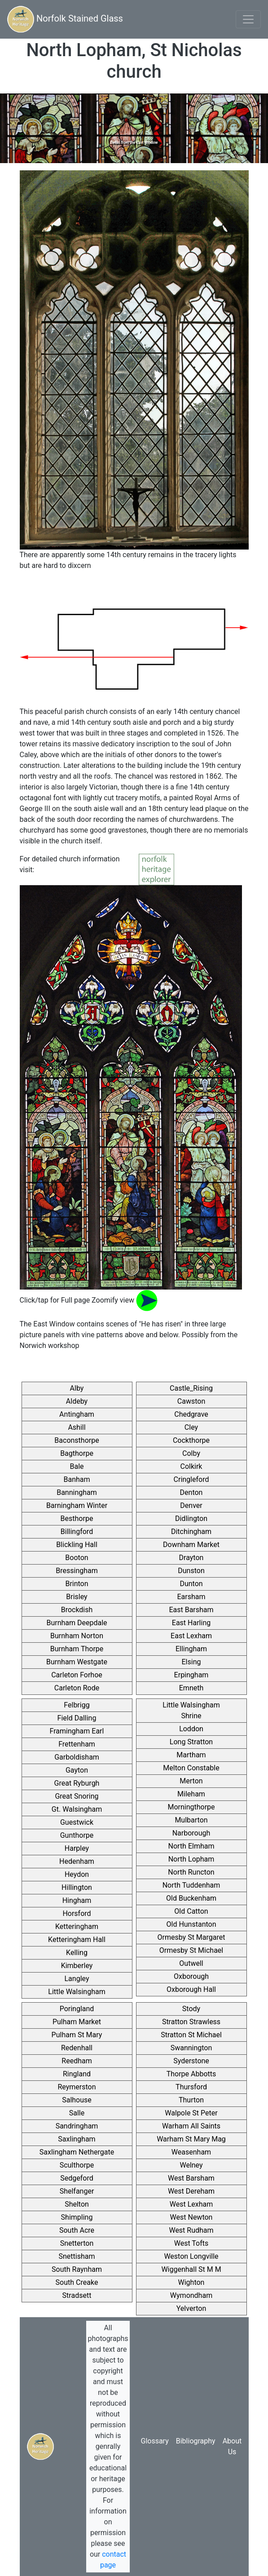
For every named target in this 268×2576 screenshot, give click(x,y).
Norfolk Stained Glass (65, 19)
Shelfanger (77, 2191)
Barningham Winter (76, 1505)
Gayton (77, 1770)
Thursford (191, 2087)
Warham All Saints (191, 2126)
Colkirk (191, 1466)
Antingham (76, 1414)
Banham (76, 1479)
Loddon (191, 1729)
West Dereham (191, 2191)
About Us (232, 2446)
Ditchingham (191, 1531)
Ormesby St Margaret (191, 1937)
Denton (191, 1492)
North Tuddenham (191, 1885)
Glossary (154, 2441)
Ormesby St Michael (191, 1950)
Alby (77, 1388)
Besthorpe (77, 1518)
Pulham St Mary (77, 2035)
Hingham (77, 1900)
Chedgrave (191, 1414)
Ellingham (191, 1649)
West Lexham (191, 2204)
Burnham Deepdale (76, 1622)
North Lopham (191, 1859)
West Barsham (191, 2178)
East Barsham (191, 1609)
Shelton (77, 2204)
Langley (77, 1978)
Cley (191, 1427)
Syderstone (191, 2061)
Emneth (191, 1688)
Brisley (76, 1596)
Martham (191, 1755)
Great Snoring (76, 1796)
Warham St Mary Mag (191, 2139)
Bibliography (195, 2441)
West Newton (191, 2217)
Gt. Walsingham (77, 1809)
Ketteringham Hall (76, 1939)
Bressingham (77, 1570)
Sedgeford (76, 2178)
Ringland (77, 2074)
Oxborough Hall (191, 1989)
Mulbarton (191, 1820)
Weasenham (191, 2152)
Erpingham (191, 1675)
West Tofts (191, 2243)
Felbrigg (76, 1705)
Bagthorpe (76, 1453)
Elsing (191, 1662)
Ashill (76, 1427)
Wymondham (191, 2295)
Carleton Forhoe (76, 1675)
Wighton (191, 2282)
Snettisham (77, 2256)
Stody (191, 2008)
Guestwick (76, 1822)
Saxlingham (76, 2139)
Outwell (191, 1963)
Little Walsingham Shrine (191, 1710)
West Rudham (191, 2230)
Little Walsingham (76, 1991)
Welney (191, 2165)
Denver (191, 1505)
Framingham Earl (77, 1731)
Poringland (77, 2008)
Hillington (77, 1887)
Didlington (191, 1518)
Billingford (77, 1531)
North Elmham (191, 1846)
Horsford (76, 1913)
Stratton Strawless (191, 2021)
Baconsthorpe (76, 1440)
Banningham (77, 1492)
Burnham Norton (76, 1636)
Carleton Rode (76, 1688)
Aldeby (77, 1401)
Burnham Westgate (76, 1662)
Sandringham (77, 2126)
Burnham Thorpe (77, 1649)
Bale (76, 1466)
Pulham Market (77, 2021)
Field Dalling (77, 1718)
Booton (76, 1557)
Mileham (191, 1794)
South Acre (76, 2230)
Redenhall (76, 2048)
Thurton (191, 2100)
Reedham (77, 2061)
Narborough (191, 1833)
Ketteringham (76, 1926)
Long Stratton (191, 1742)
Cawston (191, 1401)
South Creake (77, 2282)
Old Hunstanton (191, 1924)
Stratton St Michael (191, 2035)
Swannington (191, 2048)
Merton (191, 1781)
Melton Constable (191, 1768)
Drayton (191, 1557)
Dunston (191, 1570)
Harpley (77, 1848)
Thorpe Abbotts (191, 2074)
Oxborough (191, 1976)
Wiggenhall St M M (191, 2269)
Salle (76, 2113)
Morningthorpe (191, 1807)
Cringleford (191, 1479)
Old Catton (191, 1911)
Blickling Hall (76, 1544)
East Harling (191, 1622)
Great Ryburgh (77, 1783)
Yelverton (191, 2308)
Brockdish (77, 1609)
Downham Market (191, 1544)
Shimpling (77, 2217)
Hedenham (76, 1861)
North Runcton (191, 1872)
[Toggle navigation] (248, 19)
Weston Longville (191, 2256)
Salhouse (77, 2100)
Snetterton (77, 2243)
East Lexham (191, 1636)
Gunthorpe (77, 1835)
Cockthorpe (191, 1440)
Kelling (77, 1952)
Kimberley (77, 1965)
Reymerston (76, 2087)
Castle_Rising (191, 1388)
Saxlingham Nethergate (77, 2152)
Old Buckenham (191, 1898)
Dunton (191, 1583)
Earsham (191, 1596)
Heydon (77, 1874)
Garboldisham (76, 1757)
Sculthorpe (77, 2165)
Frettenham (76, 1744)
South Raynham (77, 2269)
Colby (191, 1453)
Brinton (76, 1583)
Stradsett (77, 2295)
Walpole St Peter (191, 2113)
